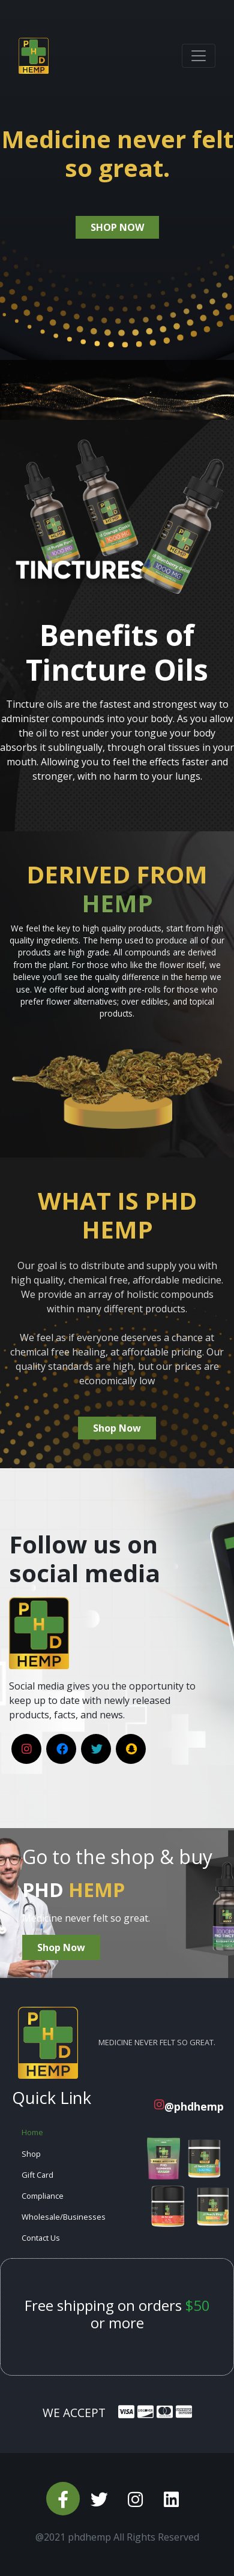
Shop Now (117, 1428)
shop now (117, 227)
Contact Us (41, 2237)
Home (32, 2132)
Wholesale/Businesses (64, 2216)
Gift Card (37, 2174)
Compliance (43, 2195)
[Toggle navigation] (198, 56)
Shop (31, 2153)
